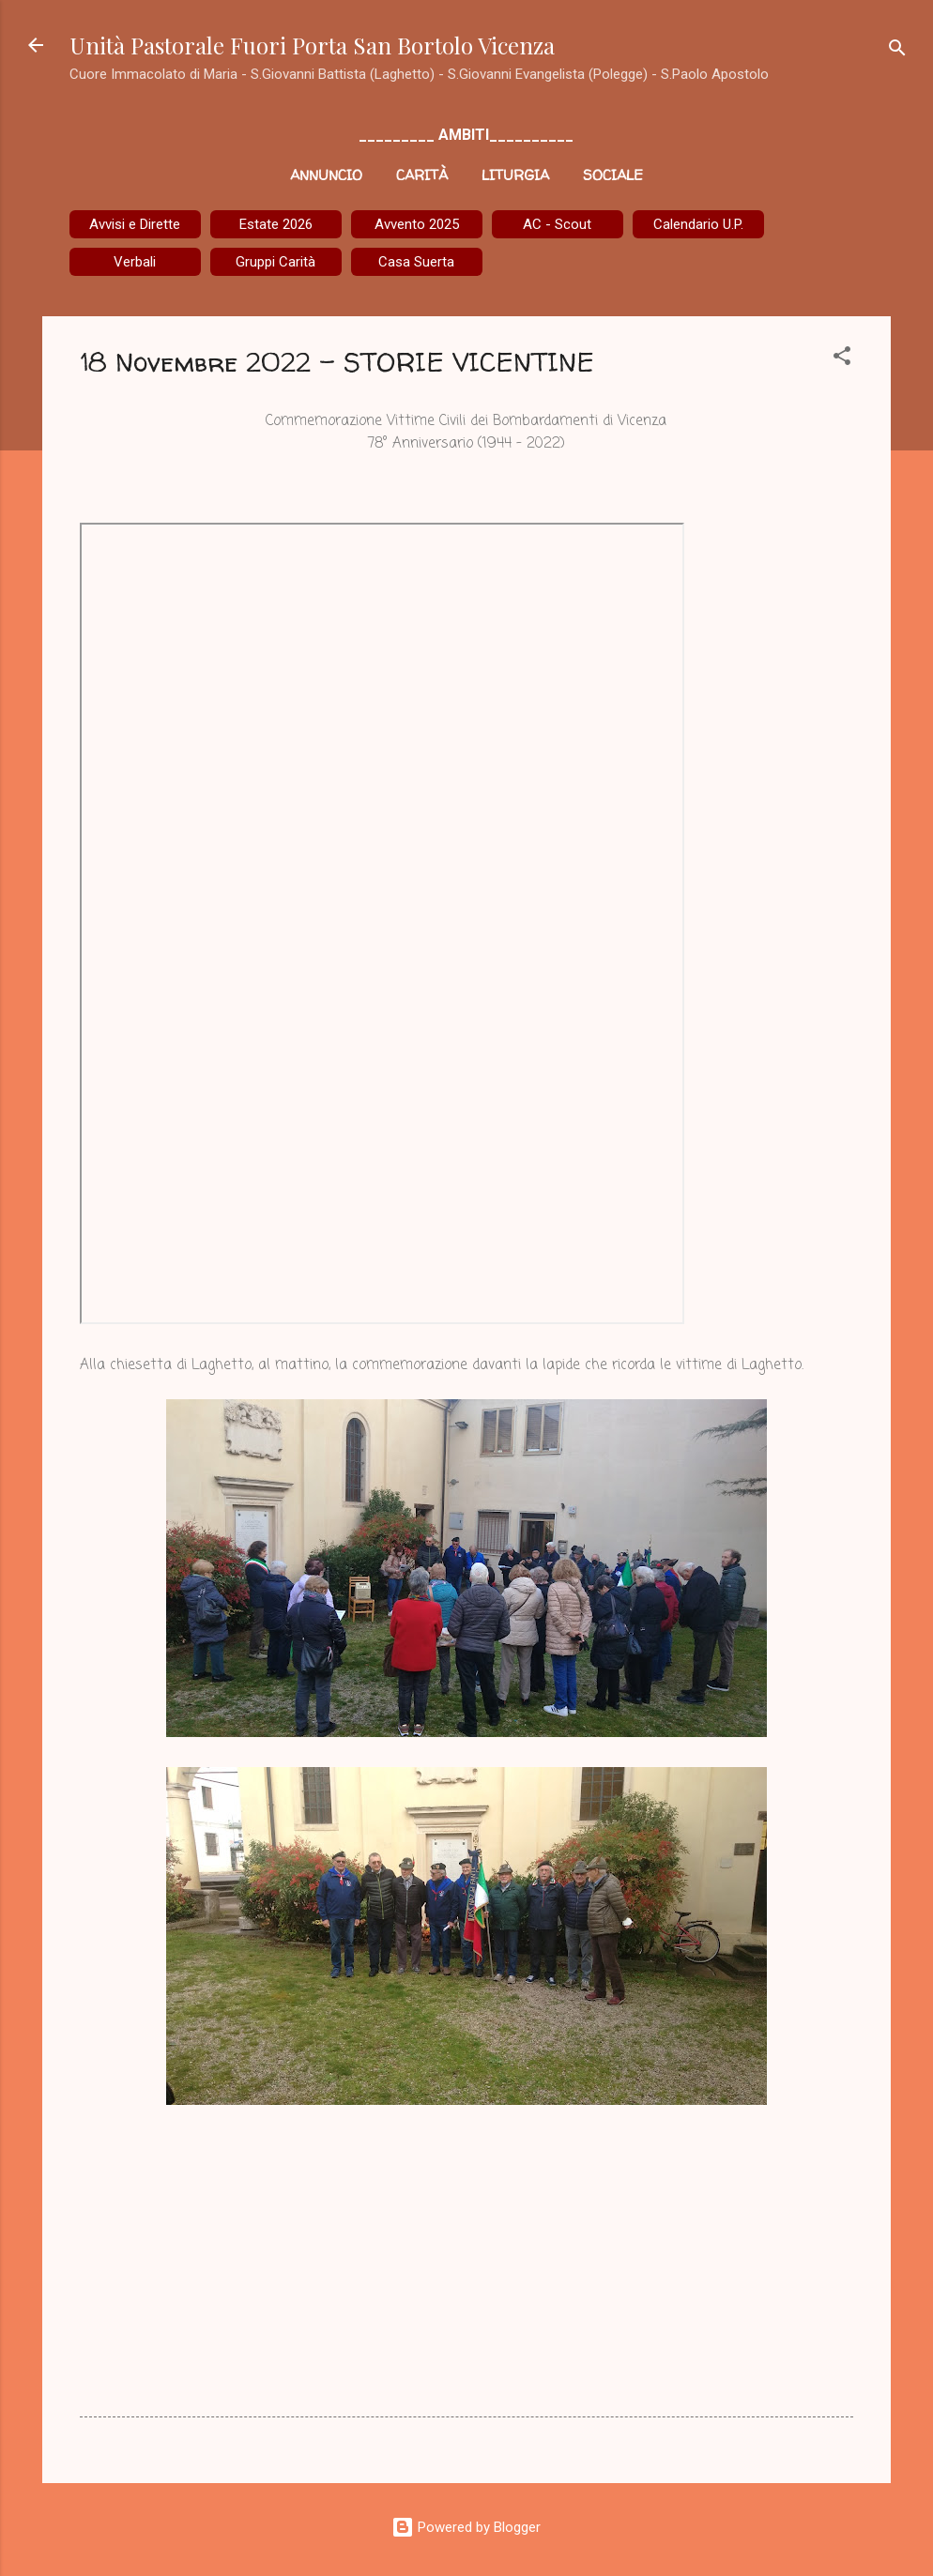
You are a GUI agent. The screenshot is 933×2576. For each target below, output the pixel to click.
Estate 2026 (276, 224)
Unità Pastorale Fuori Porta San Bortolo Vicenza (312, 45)
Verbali (135, 261)
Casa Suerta (416, 261)
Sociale (613, 175)
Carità (422, 175)
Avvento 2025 (417, 224)
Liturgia (515, 175)
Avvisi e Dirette (134, 224)
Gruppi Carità (275, 261)
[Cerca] (897, 51)
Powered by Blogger (466, 2527)
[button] (842, 358)
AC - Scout (557, 224)
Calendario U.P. (698, 224)
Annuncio (326, 175)
